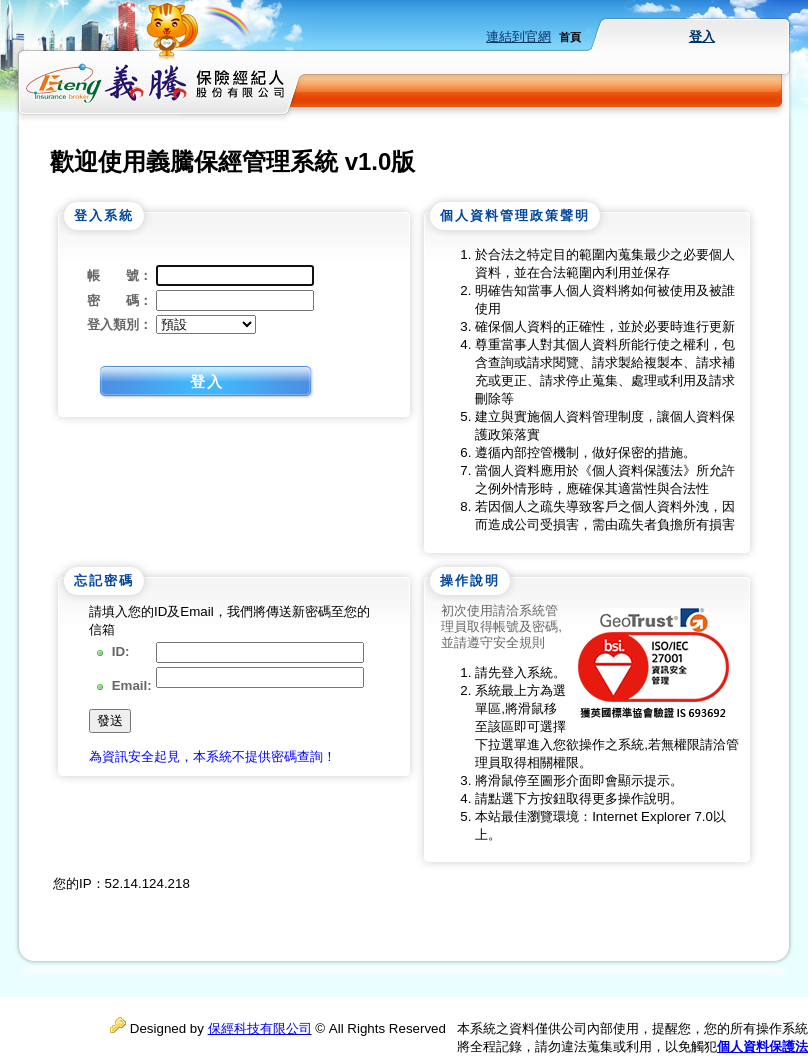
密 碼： (119, 300)
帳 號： (119, 275)
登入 (702, 36)
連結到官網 (518, 36)
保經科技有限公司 (260, 1028)
